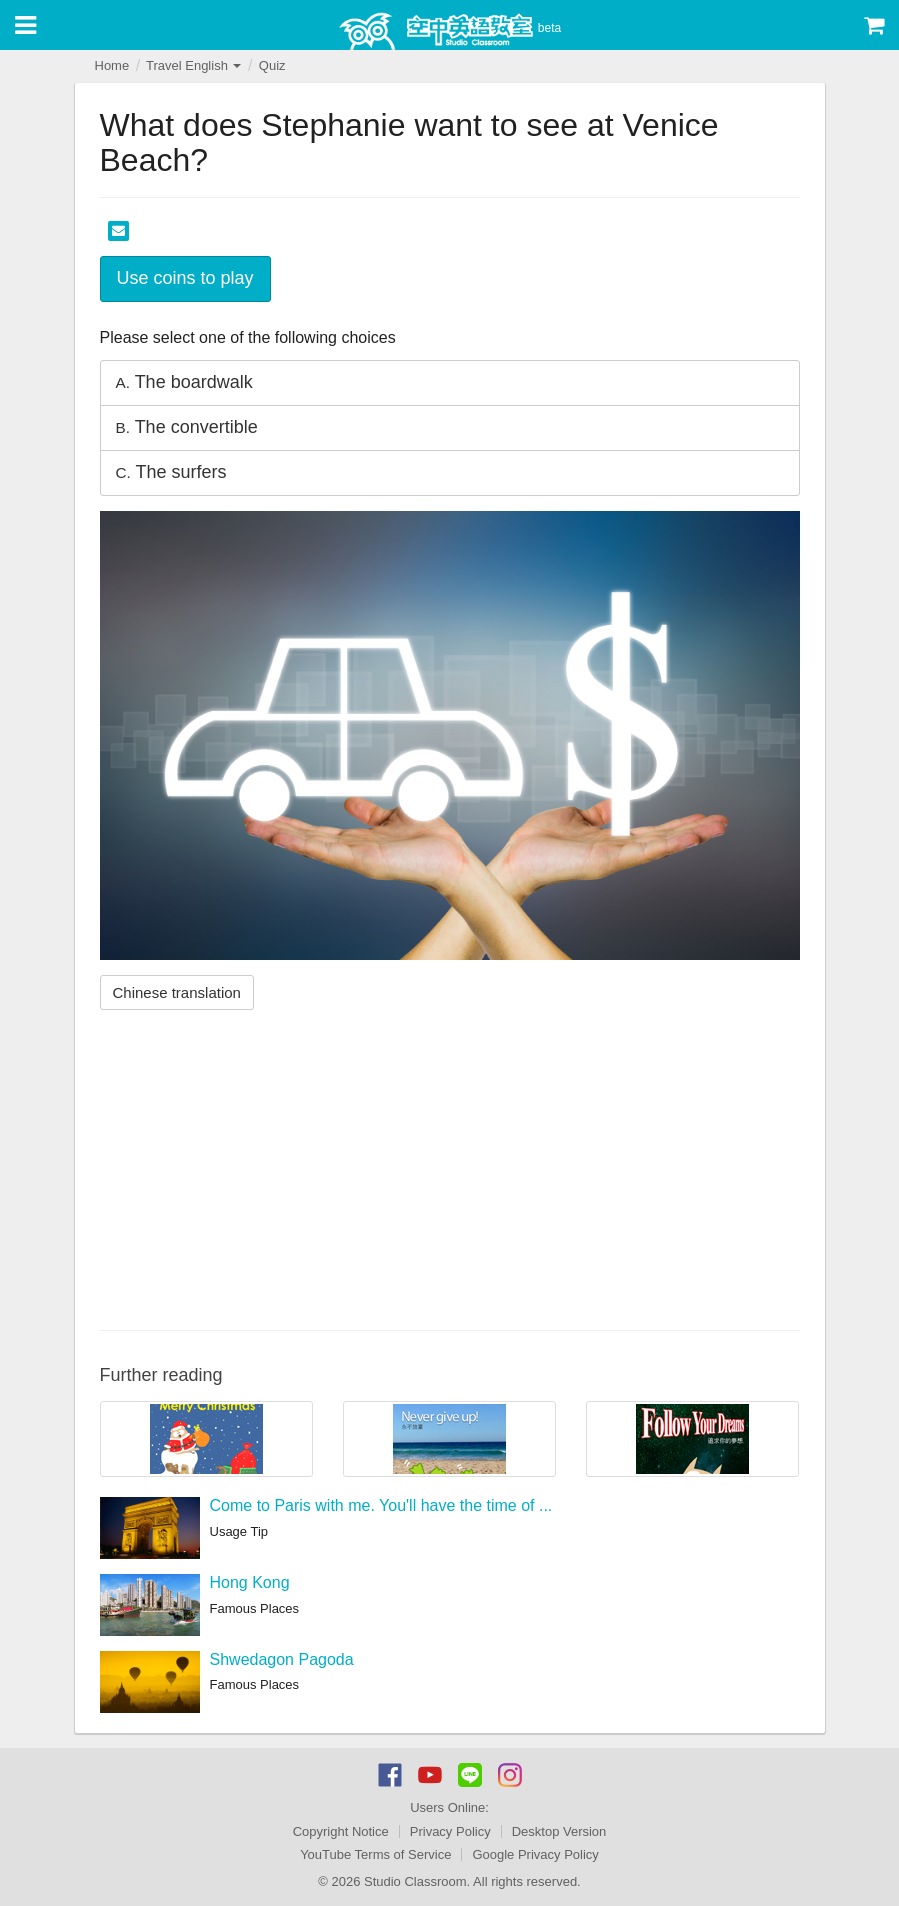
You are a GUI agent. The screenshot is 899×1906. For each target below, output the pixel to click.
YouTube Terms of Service (375, 1854)
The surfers (171, 472)
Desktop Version (559, 1831)
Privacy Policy (450, 1831)
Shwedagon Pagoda (282, 1659)
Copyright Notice (341, 1831)
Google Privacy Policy (535, 1854)
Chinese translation (177, 992)
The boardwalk (184, 382)
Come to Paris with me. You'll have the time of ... (381, 1505)
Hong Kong (250, 1582)
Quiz (272, 65)
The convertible (187, 427)
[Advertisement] (450, 1170)
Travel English (194, 65)
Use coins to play (185, 278)
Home (112, 65)
